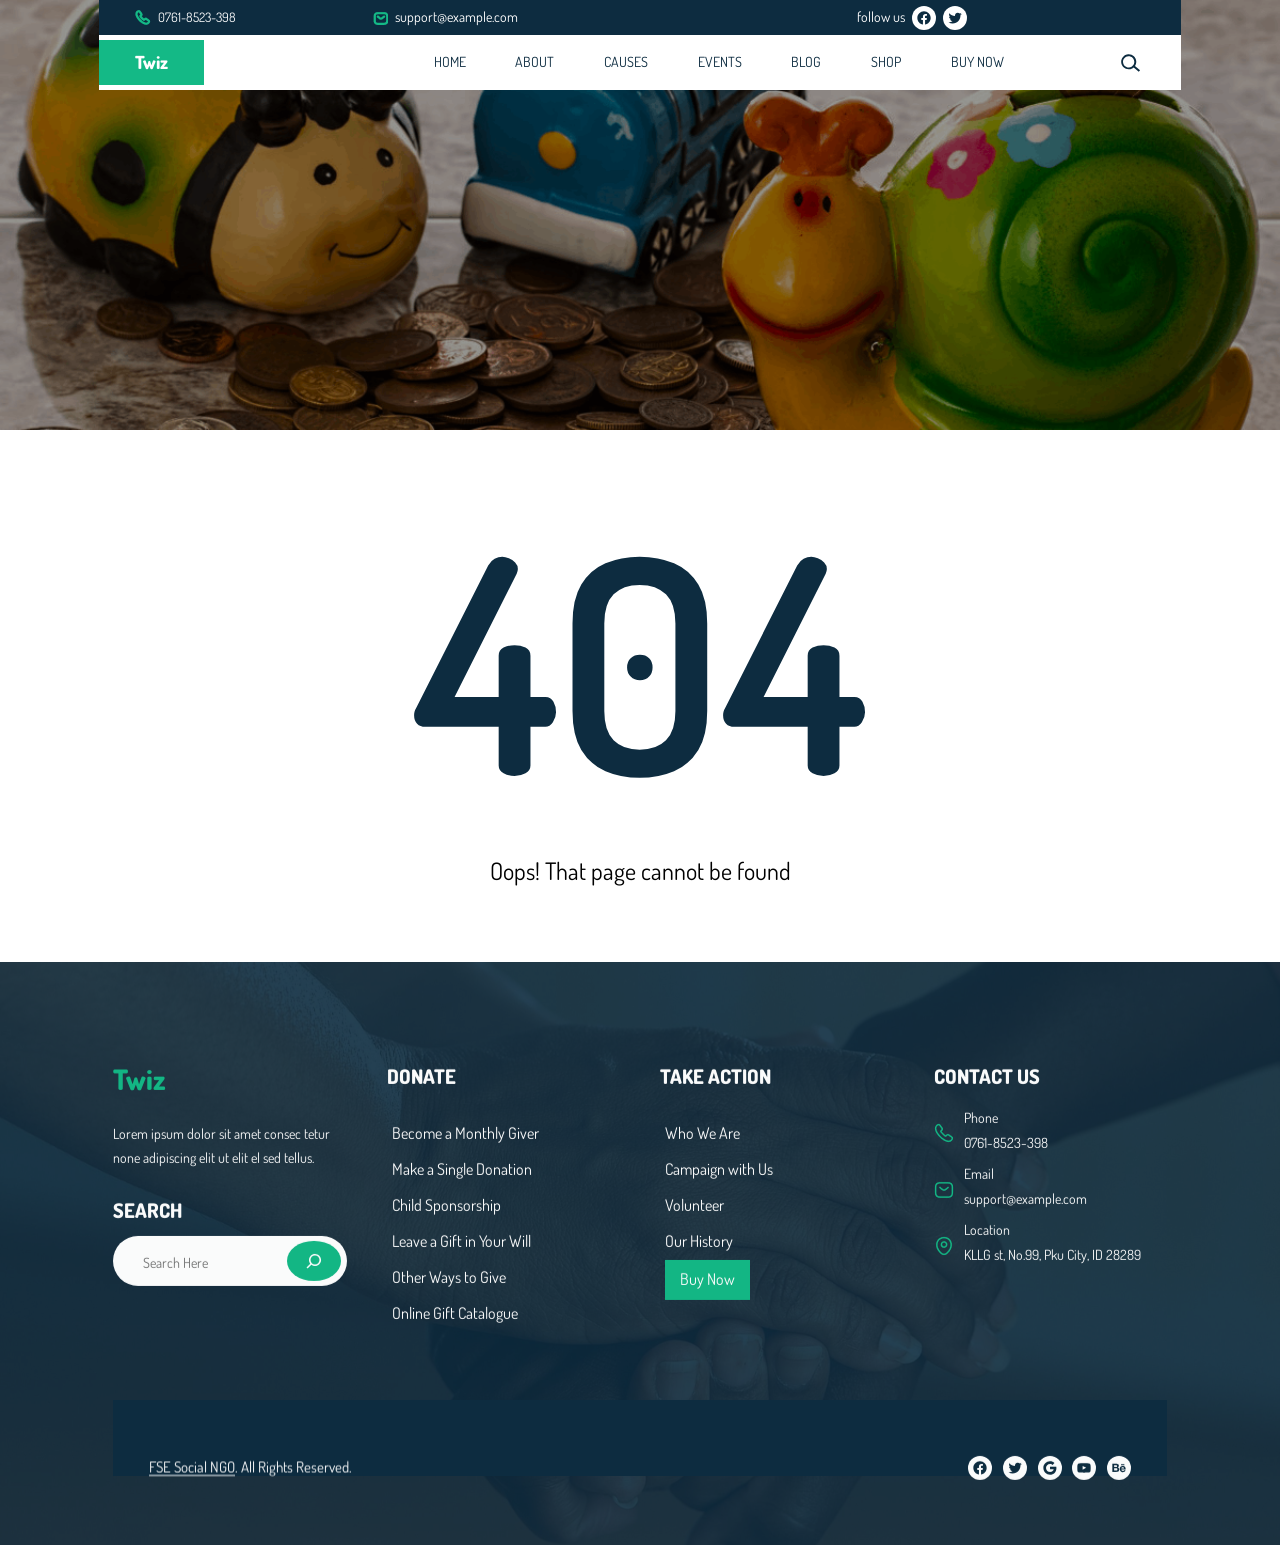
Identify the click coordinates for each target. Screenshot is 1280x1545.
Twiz (151, 62)
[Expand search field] (1130, 62)
